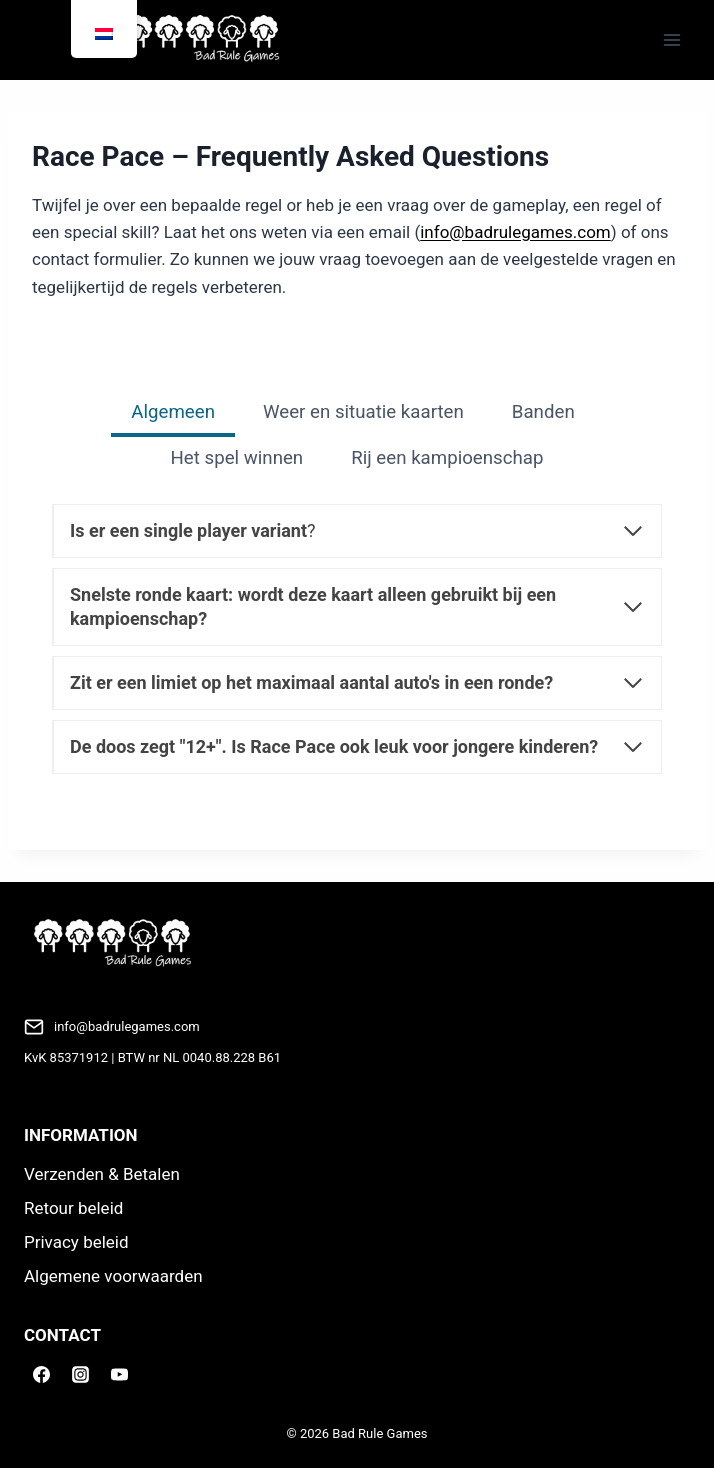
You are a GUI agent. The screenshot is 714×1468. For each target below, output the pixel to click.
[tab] (173, 414)
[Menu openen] (671, 39)
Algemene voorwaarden (113, 1276)
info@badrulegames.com (515, 232)
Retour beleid (73, 1208)
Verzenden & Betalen (102, 1174)
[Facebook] (41, 1374)
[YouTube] (119, 1374)
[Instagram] (80, 1374)
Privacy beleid (76, 1242)
